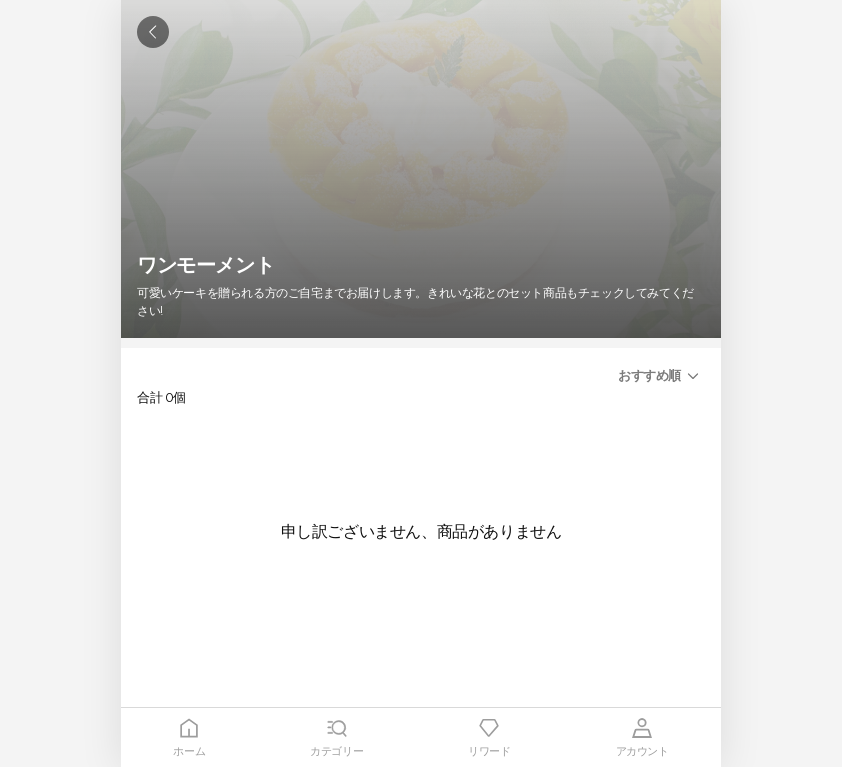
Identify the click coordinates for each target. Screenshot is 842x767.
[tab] (189, 737)
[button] (661, 376)
